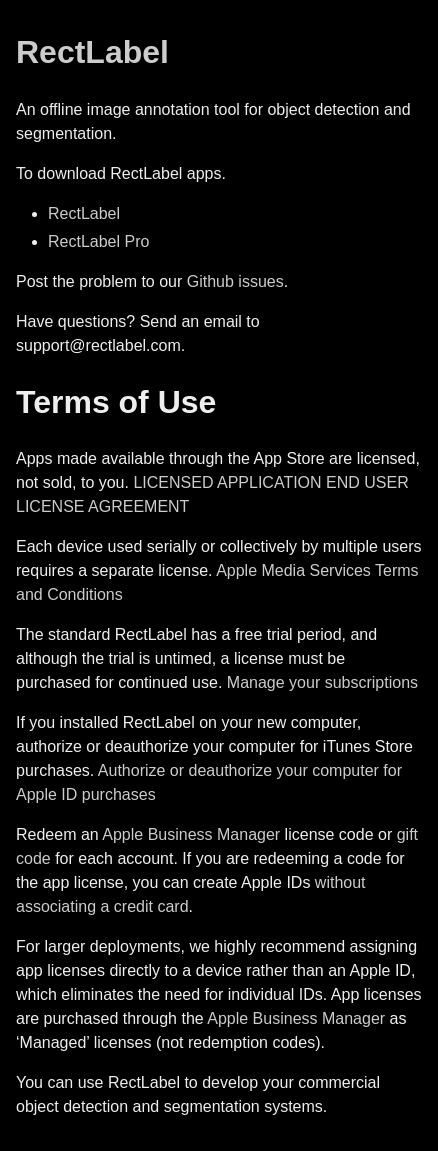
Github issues (235, 281)
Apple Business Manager (191, 834)
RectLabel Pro (98, 241)
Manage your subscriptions (322, 682)
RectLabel (92, 52)
